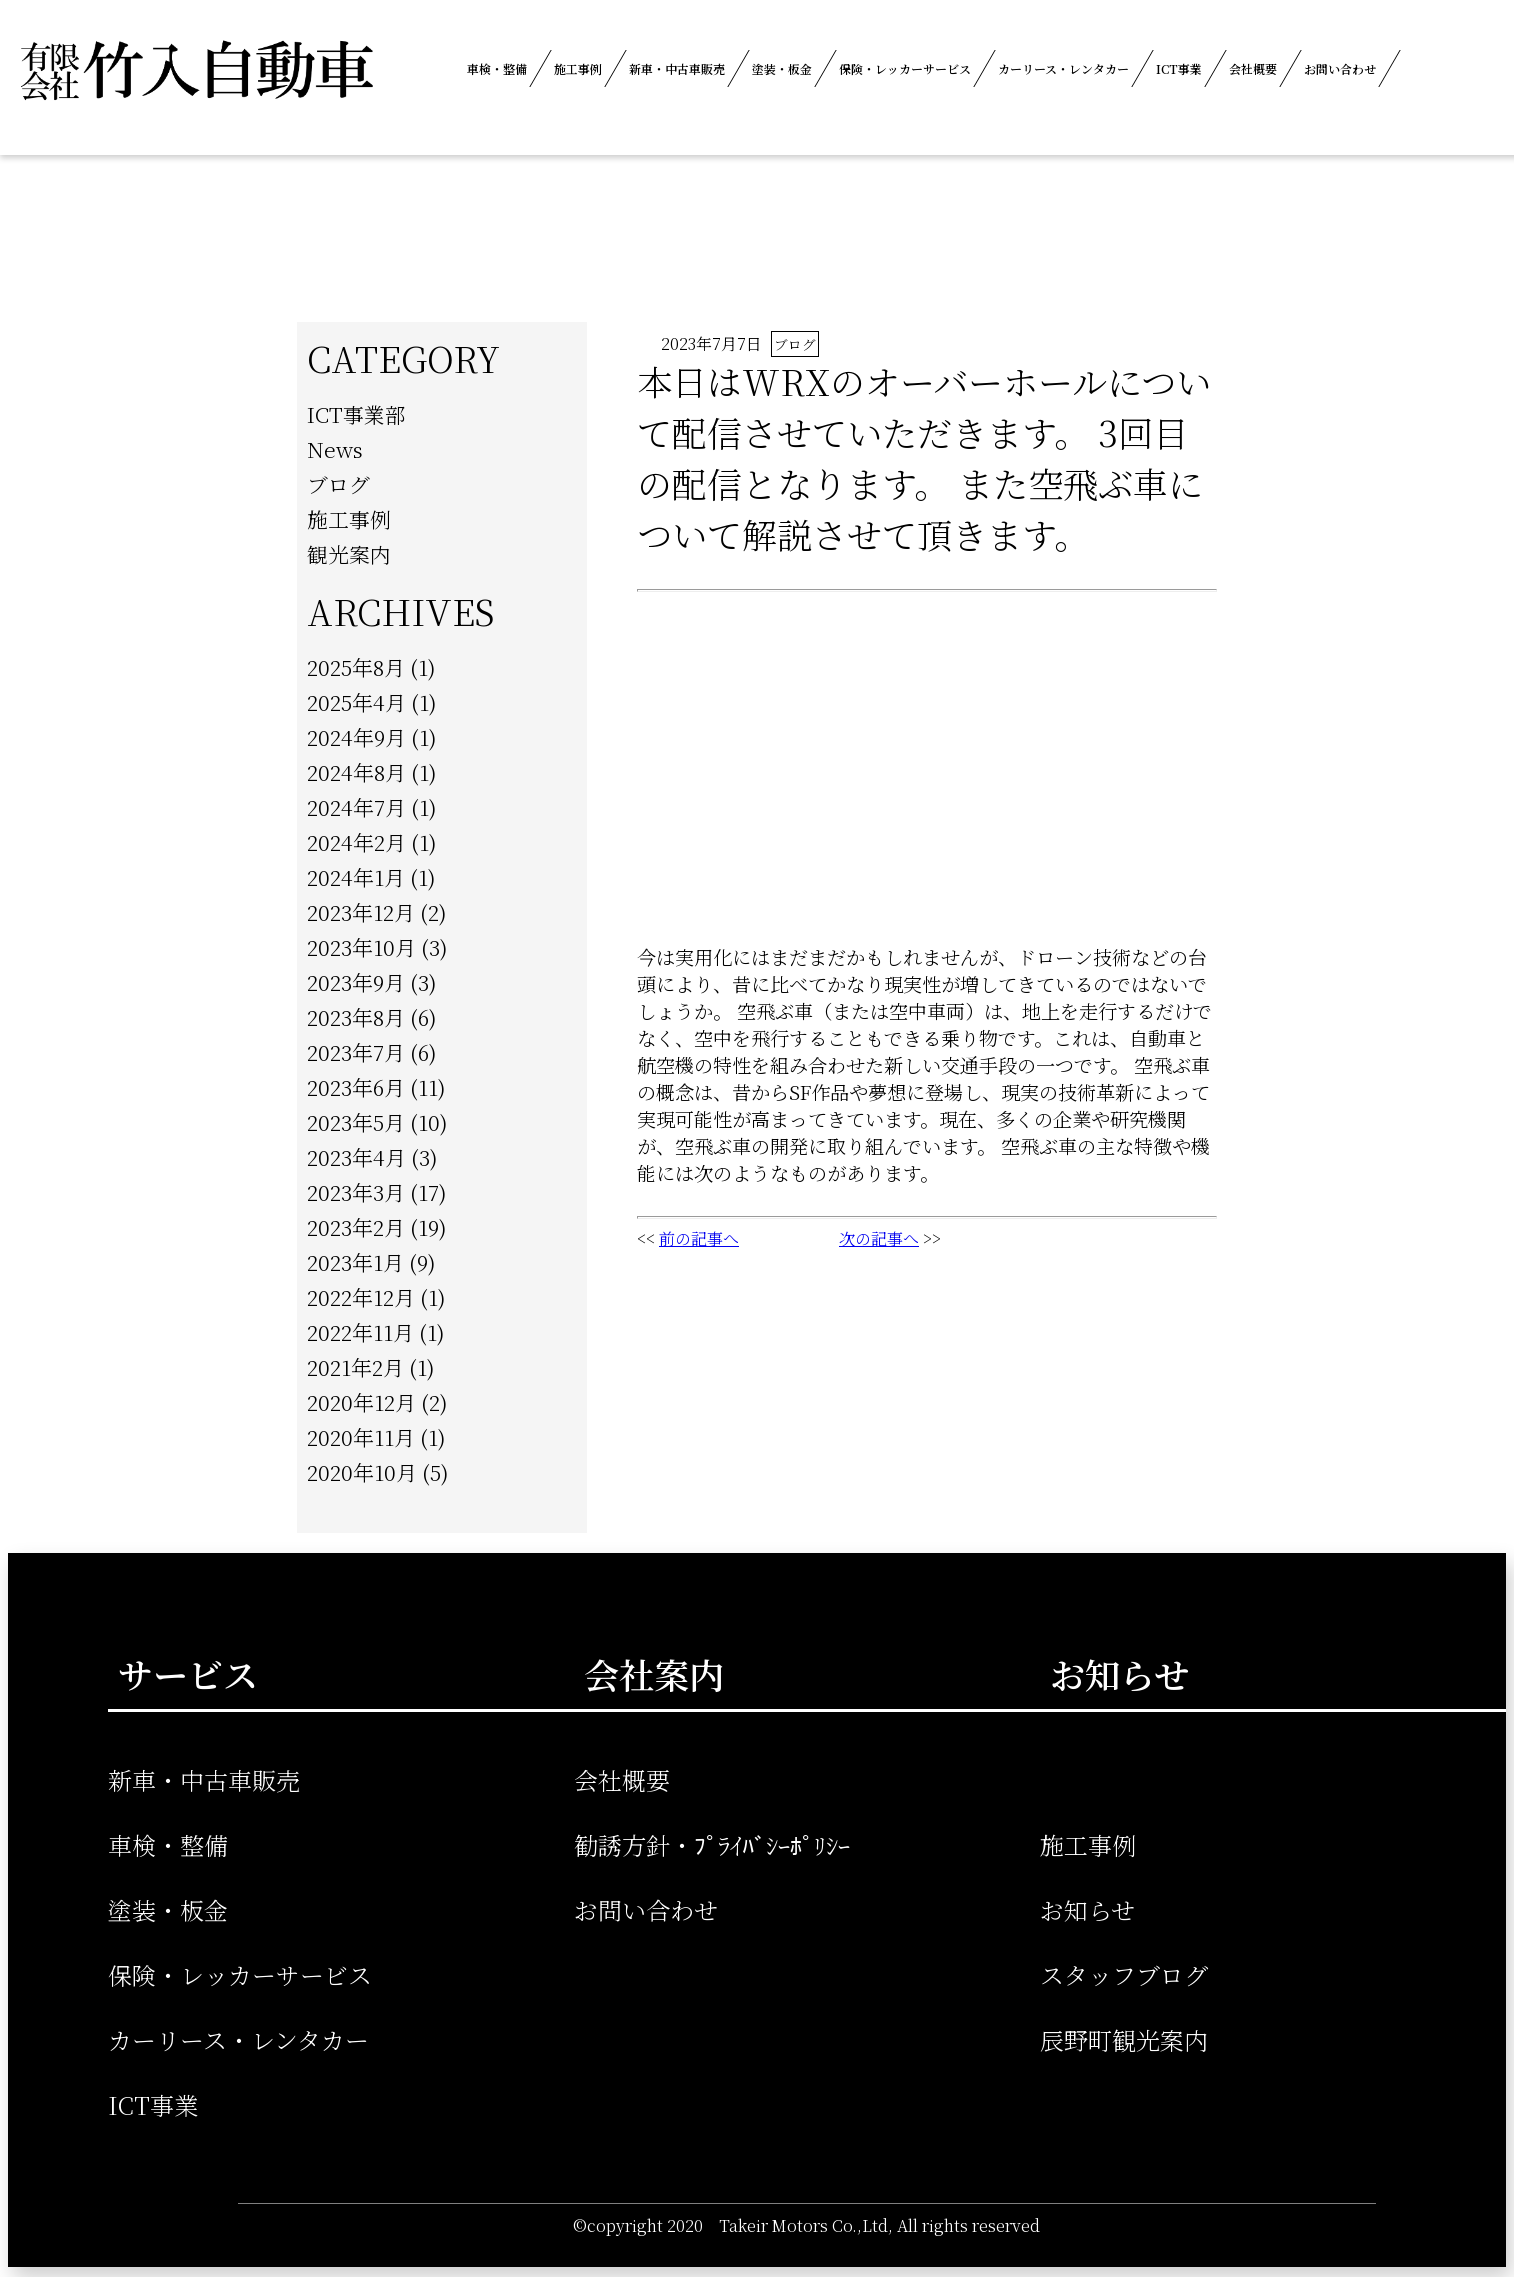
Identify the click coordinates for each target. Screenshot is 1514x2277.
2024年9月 (356, 737)
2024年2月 (356, 842)
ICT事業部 (356, 414)
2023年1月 (355, 1262)
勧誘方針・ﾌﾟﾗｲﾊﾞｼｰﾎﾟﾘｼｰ (712, 1844)
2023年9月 (356, 982)
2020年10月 (362, 1472)
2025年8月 (356, 667)
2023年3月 (356, 1192)
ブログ (338, 484)
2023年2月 (356, 1227)
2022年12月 (361, 1297)
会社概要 (1253, 68)
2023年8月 (356, 1017)
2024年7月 (356, 807)
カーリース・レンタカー (1063, 68)
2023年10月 (361, 947)
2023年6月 (356, 1087)
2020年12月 (361, 1402)
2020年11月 (361, 1437)
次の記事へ (879, 1238)
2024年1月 (356, 877)
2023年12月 (361, 912)
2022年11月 (360, 1332)
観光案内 (349, 554)
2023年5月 (356, 1122)
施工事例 (578, 68)
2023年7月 (356, 1052)
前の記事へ (699, 1238)
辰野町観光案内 (1124, 2039)
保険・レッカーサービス (905, 68)
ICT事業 (1179, 68)
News (335, 449)
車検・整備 (497, 68)
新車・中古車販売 (677, 68)
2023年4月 (356, 1157)
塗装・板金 (782, 68)
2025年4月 (356, 702)
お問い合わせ (1340, 68)
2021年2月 (355, 1367)
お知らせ (1087, 1909)
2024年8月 (356, 772)
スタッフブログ (1124, 1974)
